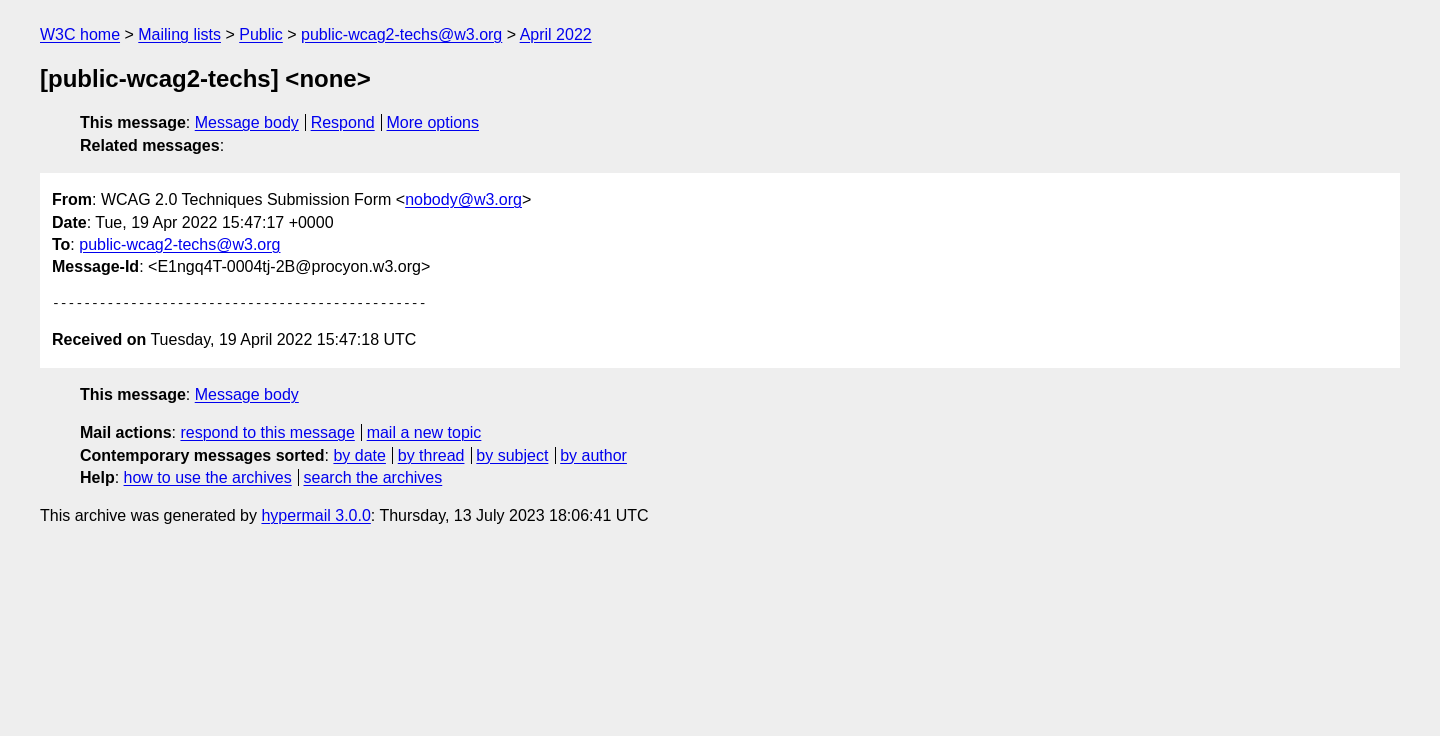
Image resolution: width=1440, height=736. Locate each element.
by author (593, 455)
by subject (512, 455)
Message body (247, 122)
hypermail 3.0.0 (315, 515)
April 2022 (556, 34)
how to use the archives (208, 477)
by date (359, 455)
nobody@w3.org (463, 199)
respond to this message (267, 432)
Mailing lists (179, 34)
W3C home (80, 34)
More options (433, 122)
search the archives (373, 477)
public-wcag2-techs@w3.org (401, 34)
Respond (343, 122)
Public (261, 34)
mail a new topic (424, 432)
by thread (431, 455)
